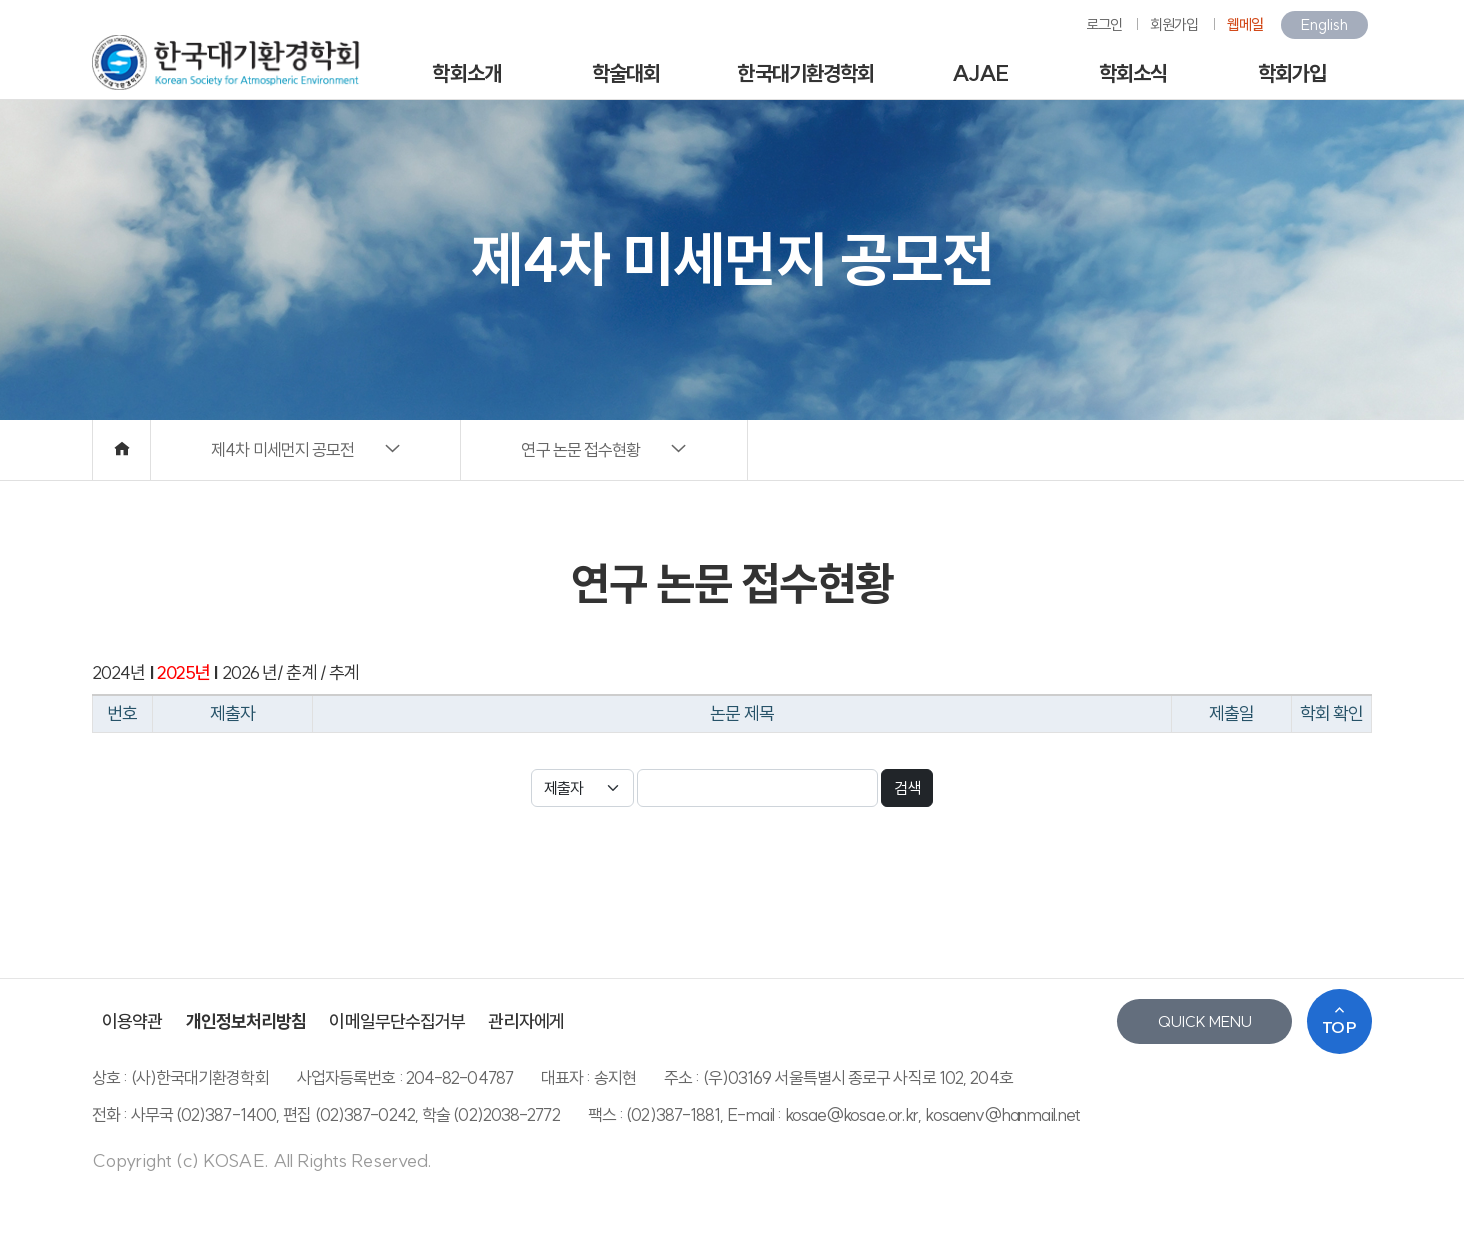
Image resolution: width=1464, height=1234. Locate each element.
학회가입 (1292, 73)
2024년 (119, 672)
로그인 (1104, 24)
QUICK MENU (1205, 1021)
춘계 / (304, 672)
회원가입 (1174, 24)
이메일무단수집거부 (397, 1021)
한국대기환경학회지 (805, 80)
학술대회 (626, 73)
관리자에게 (526, 1021)
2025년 (184, 672)
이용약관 (132, 1021)
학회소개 (466, 73)
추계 (342, 672)
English (1324, 24)
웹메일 (1245, 24)
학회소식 (1133, 73)
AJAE (980, 73)
